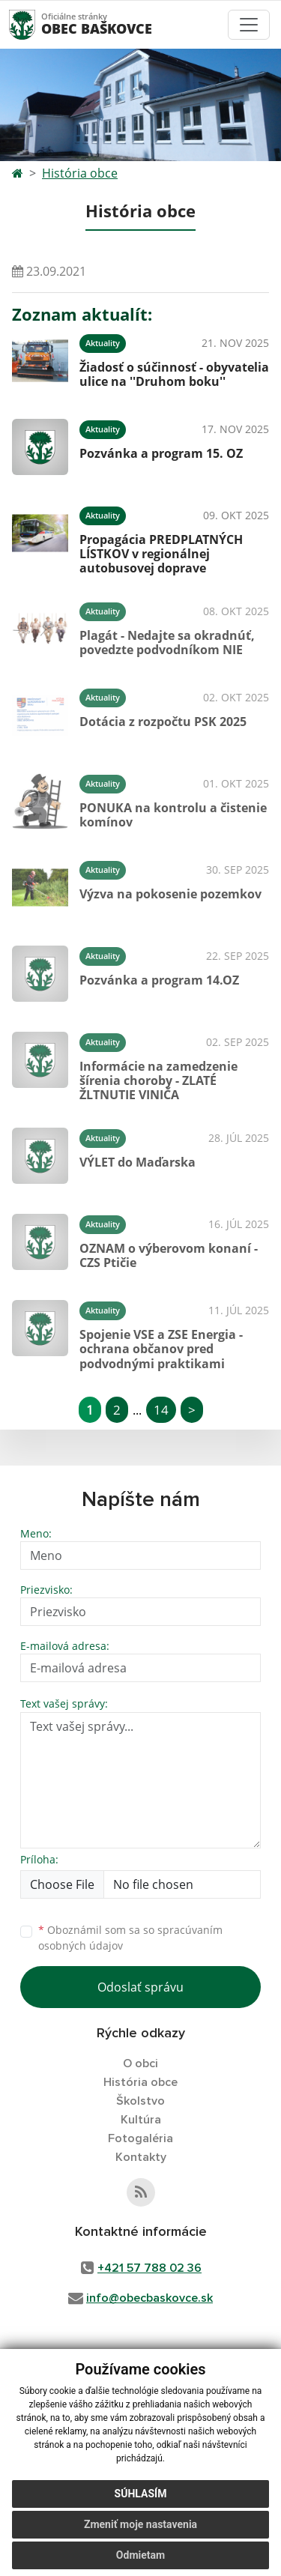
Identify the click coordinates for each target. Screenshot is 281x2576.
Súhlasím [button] (141, 2494)
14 (161, 1409)
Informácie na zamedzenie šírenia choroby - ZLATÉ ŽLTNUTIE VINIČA (158, 1080)
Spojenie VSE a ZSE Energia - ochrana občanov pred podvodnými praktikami (161, 1348)
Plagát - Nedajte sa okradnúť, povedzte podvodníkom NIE (167, 642)
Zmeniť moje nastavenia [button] (140, 2524)
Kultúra (141, 2120)
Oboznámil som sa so (130, 1938)
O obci (140, 2063)
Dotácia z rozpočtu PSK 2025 (163, 721)
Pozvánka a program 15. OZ (161, 453)
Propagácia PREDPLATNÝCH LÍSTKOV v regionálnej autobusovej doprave (161, 553)
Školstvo (140, 2101)
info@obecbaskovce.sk (149, 2298)
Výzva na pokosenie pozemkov (170, 894)
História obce (80, 173)
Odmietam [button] (140, 2555)
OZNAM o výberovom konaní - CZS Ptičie (168, 1255)
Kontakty (140, 2157)
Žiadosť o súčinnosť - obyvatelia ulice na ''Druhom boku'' (174, 374)
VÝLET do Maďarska (137, 1162)
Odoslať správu (140, 1987)
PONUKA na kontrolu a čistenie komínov (173, 814)
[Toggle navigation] (249, 25)
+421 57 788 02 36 (149, 2268)
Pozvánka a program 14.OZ (159, 980)
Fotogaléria (140, 2138)
